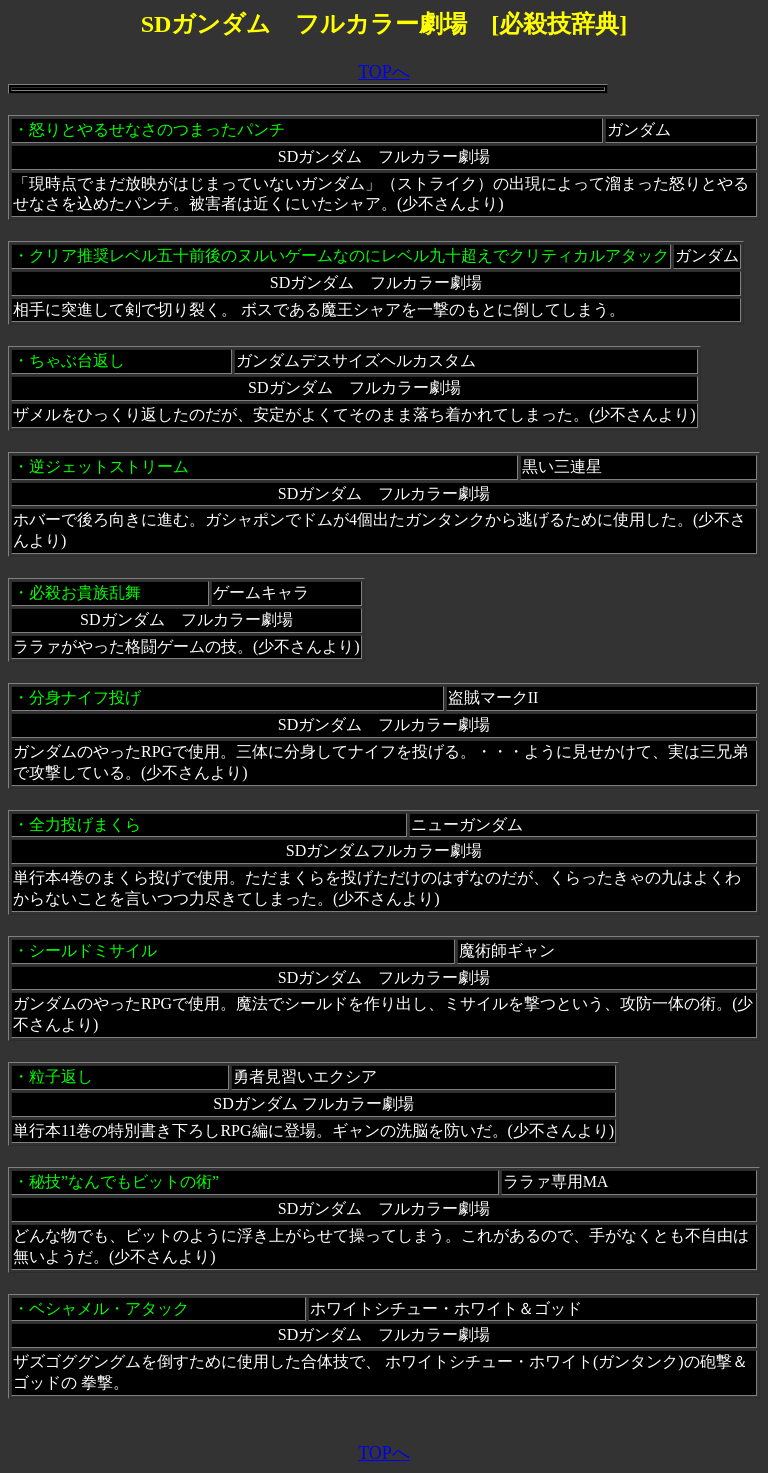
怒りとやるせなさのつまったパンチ (157, 129)
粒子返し (61, 1076)
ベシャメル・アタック (109, 1308)
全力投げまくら (85, 824)
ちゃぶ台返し (77, 360)
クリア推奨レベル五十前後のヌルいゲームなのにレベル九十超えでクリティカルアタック (349, 255)
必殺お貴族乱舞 (85, 592)
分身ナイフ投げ (85, 697)
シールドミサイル (93, 950)
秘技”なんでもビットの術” (124, 1181)
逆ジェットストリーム (109, 466)
